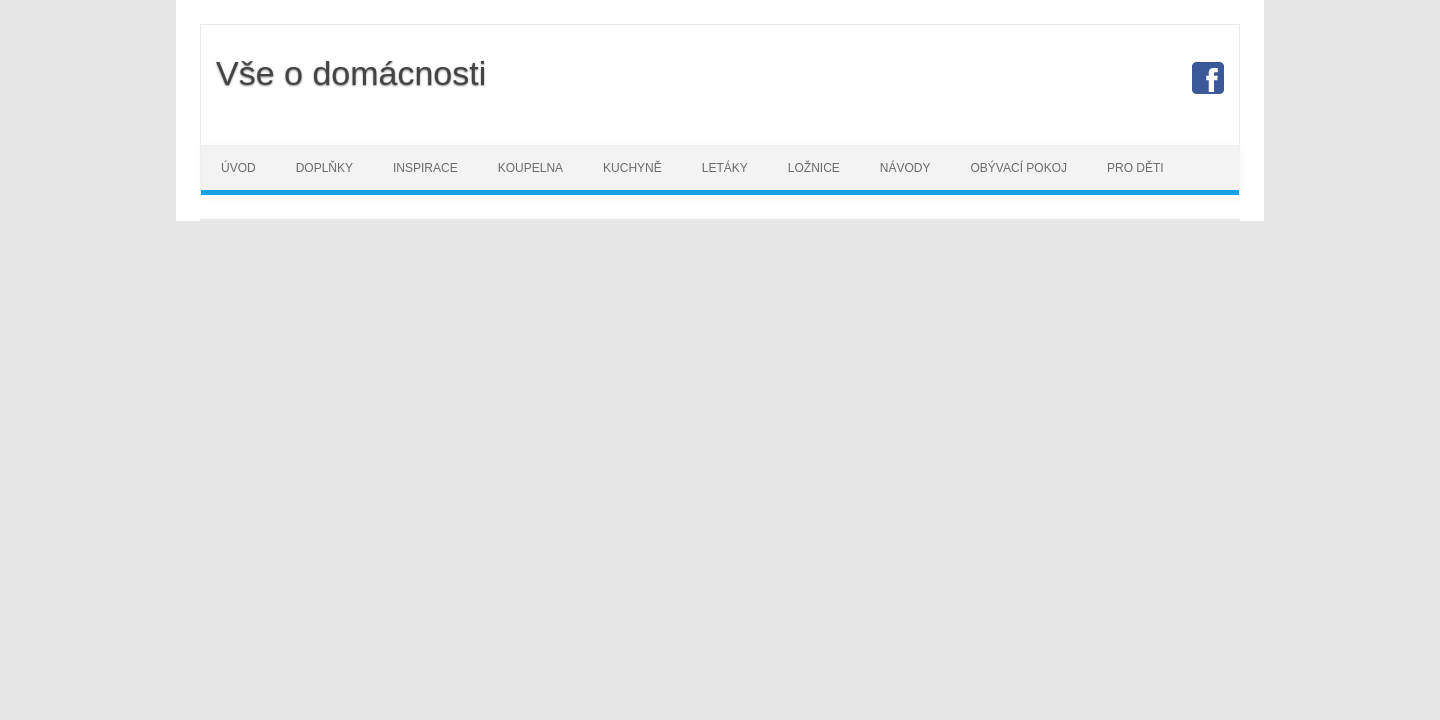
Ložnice (814, 168)
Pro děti (1135, 168)
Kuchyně (632, 168)
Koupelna (530, 168)
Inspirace (425, 168)
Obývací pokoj (1019, 168)
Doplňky (324, 168)
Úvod (238, 168)
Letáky (725, 168)
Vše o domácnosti (351, 73)
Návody (905, 168)
